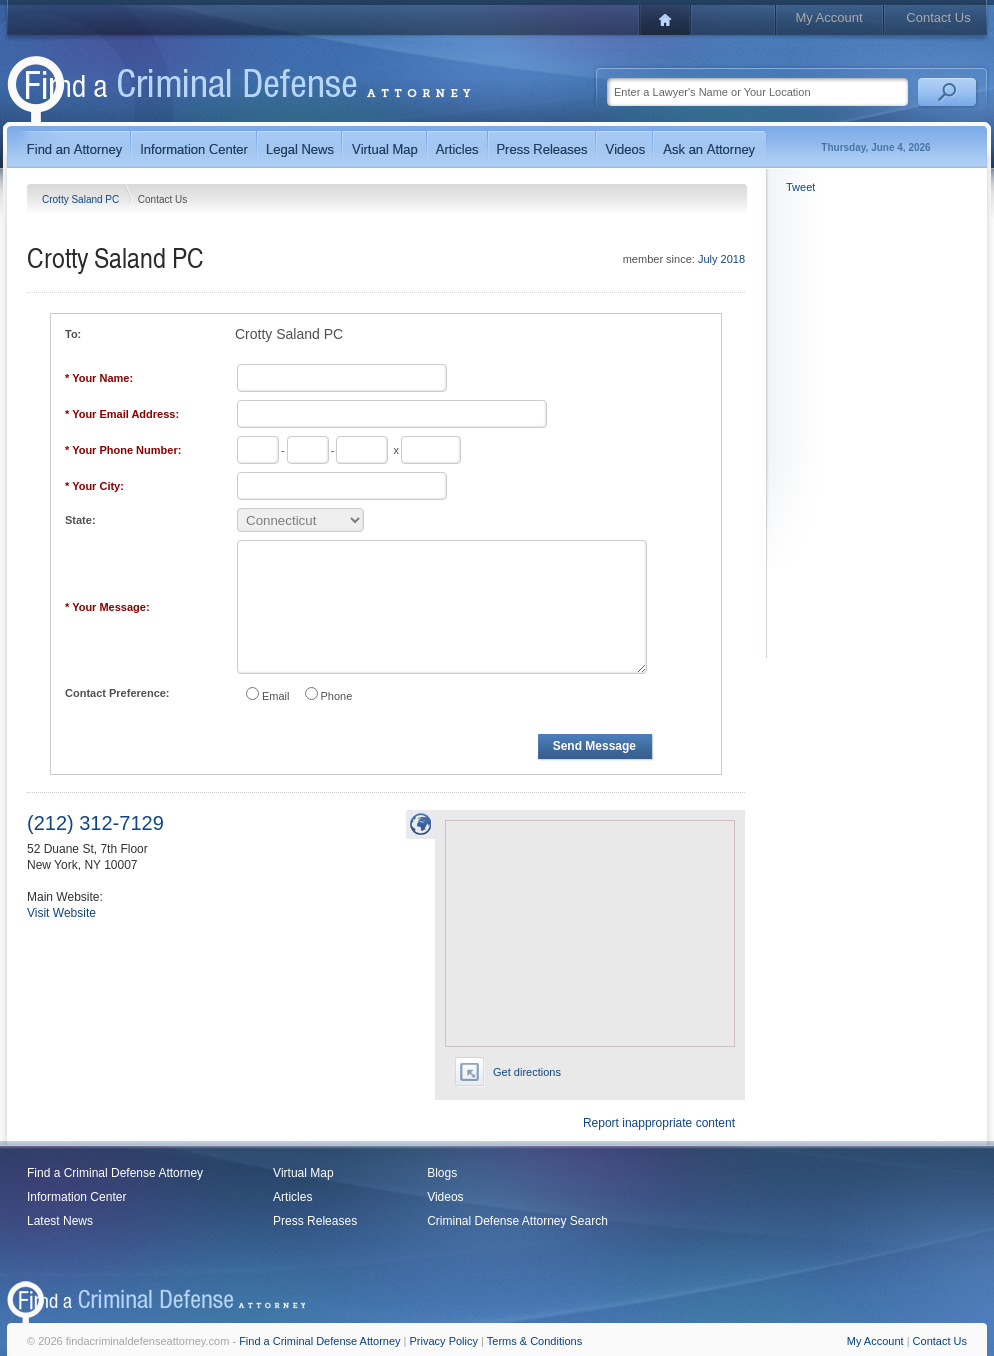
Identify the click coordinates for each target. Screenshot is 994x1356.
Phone (337, 696)
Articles (292, 1197)
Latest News (60, 1221)
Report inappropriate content (659, 1123)
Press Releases (315, 1221)
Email (276, 696)
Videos (445, 1197)
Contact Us (938, 17)
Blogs (442, 1173)
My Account (828, 17)
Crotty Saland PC (82, 199)
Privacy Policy (444, 1341)
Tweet (800, 187)
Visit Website (61, 913)
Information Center (76, 1197)
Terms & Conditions (534, 1341)
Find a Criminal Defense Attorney (115, 1173)
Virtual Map (303, 1173)
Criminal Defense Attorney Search (517, 1221)
